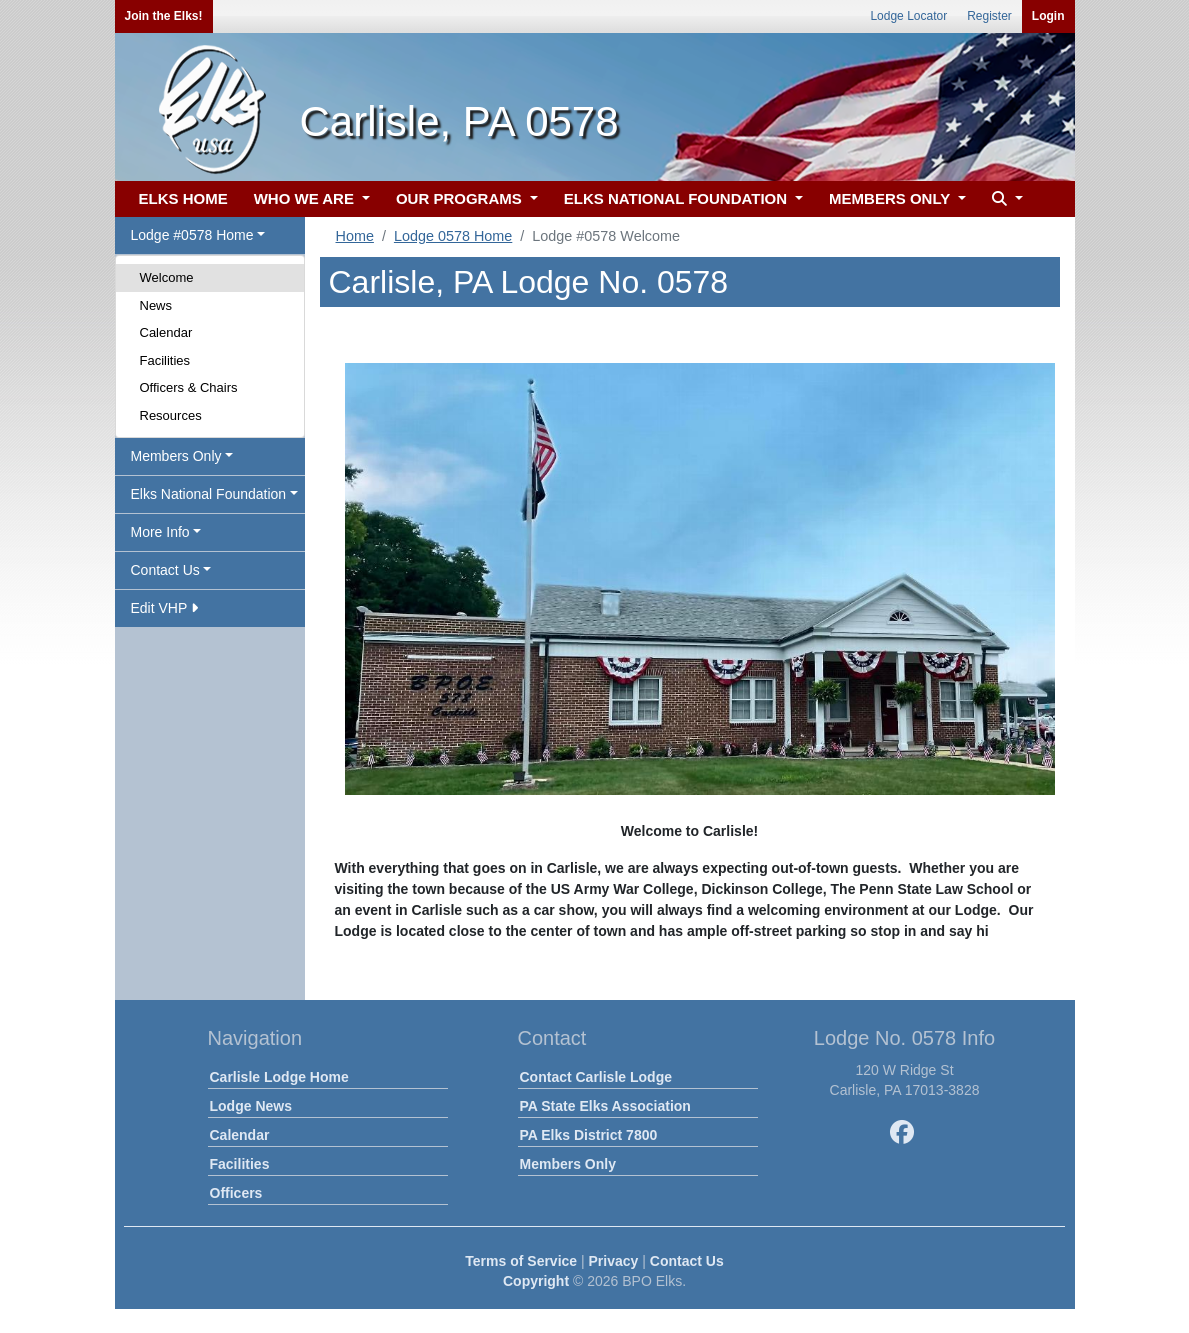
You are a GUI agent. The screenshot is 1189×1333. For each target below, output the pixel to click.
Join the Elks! (164, 16)
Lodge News (251, 1106)
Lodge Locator (908, 16)
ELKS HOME (183, 198)
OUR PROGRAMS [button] (461, 198)
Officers (236, 1193)
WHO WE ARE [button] (306, 198)
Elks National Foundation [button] (209, 494)
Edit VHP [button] (164, 608)
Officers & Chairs (189, 387)
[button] (1005, 199)
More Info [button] (160, 532)
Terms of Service (521, 1261)
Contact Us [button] (165, 570)
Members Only (568, 1164)
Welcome (167, 277)
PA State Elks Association (605, 1106)
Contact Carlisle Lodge (596, 1077)
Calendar (166, 332)
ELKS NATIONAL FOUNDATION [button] (678, 198)
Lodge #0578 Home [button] (192, 235)
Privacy (614, 1261)
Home (355, 236)
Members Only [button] (176, 456)
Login (1048, 16)
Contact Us (687, 1261)
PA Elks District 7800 (589, 1135)
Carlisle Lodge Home (279, 1077)
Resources (171, 415)
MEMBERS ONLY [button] (891, 198)
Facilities (165, 360)
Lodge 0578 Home (453, 236)
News (156, 305)
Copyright (536, 1281)
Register (989, 16)
